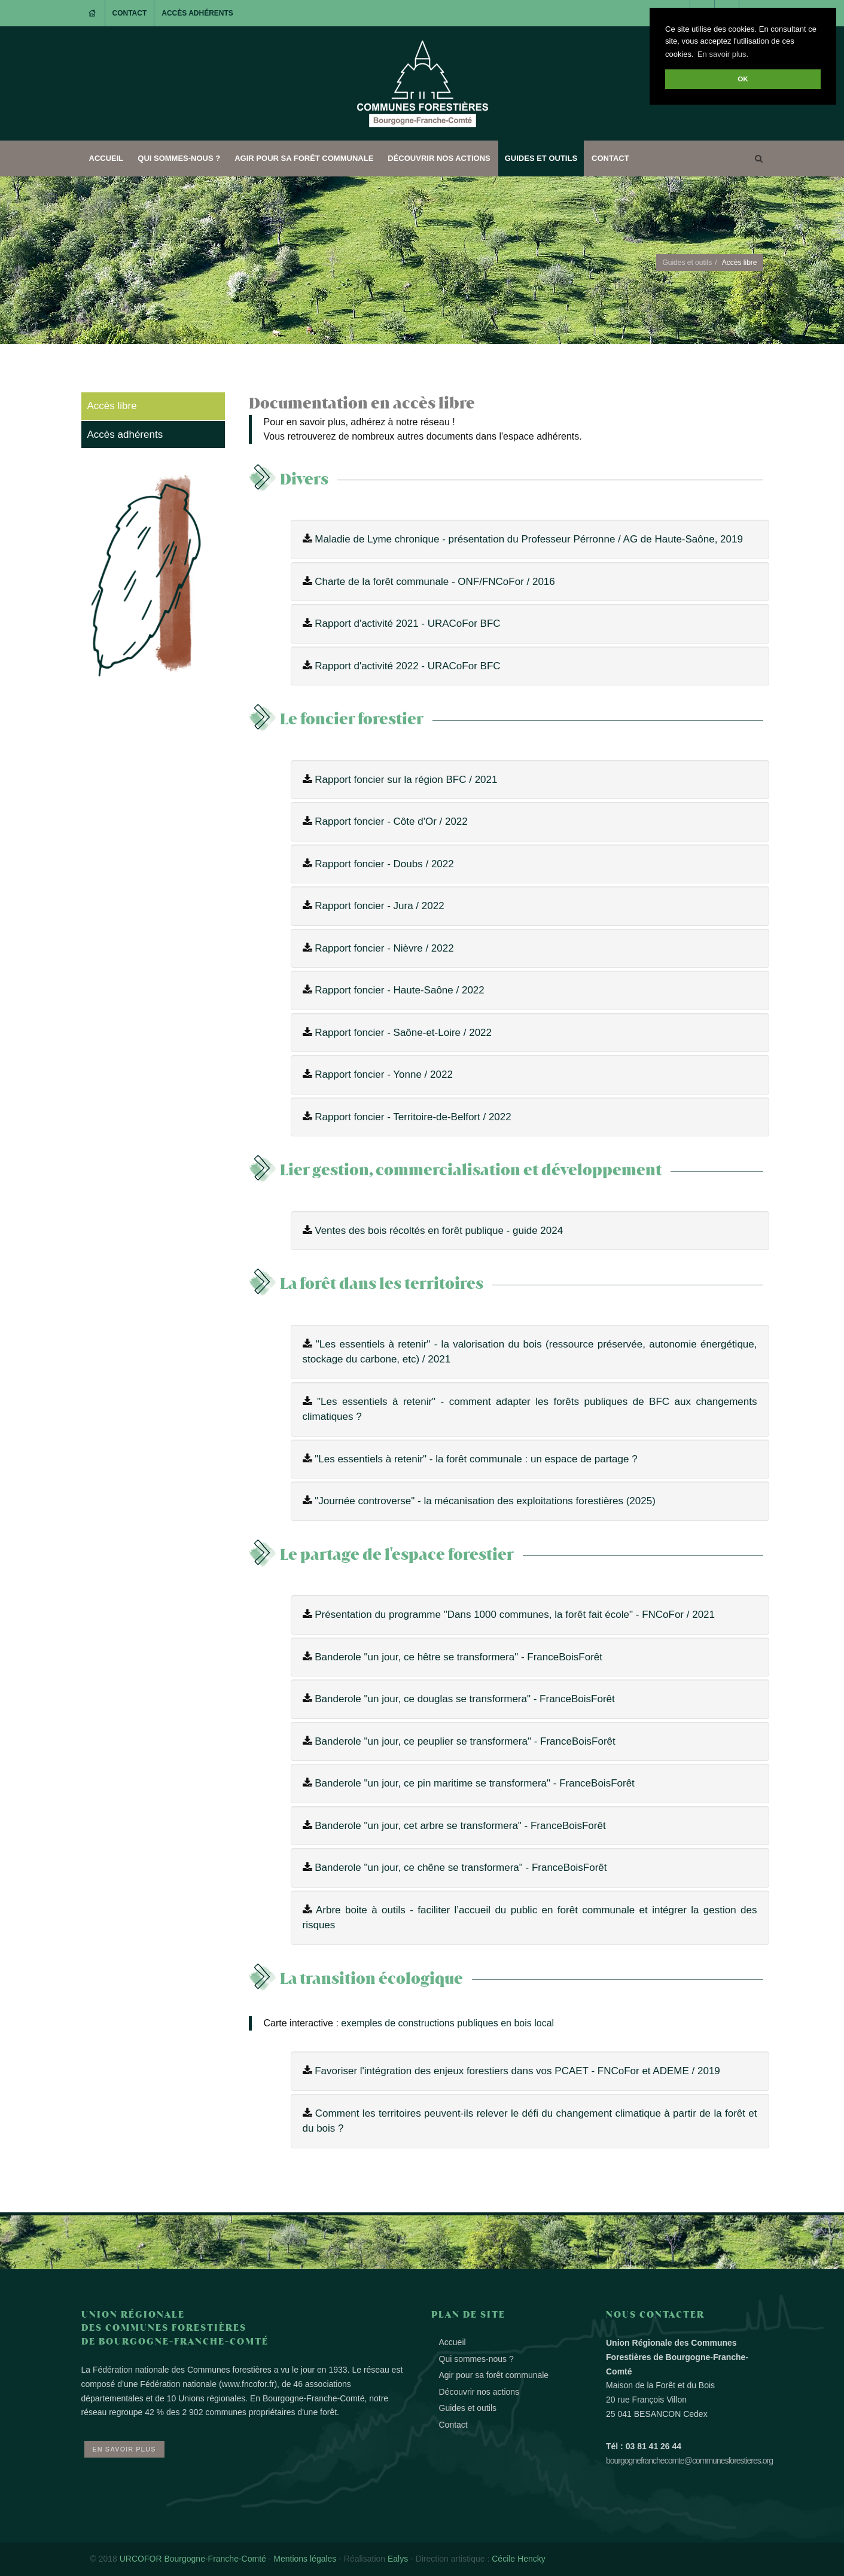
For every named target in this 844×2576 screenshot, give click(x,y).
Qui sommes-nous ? (179, 158)
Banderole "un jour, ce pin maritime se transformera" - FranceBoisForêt (475, 1783)
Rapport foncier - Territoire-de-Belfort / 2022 (413, 1117)
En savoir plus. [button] (722, 54)
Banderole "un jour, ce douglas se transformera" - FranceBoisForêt (465, 1699)
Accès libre (112, 405)
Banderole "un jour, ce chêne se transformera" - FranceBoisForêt (461, 1867)
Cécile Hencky (518, 2558)
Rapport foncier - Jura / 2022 (379, 905)
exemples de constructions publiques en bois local (447, 2023)
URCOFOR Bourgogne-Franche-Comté (193, 2558)
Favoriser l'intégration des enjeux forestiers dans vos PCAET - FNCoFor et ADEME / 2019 (517, 2071)
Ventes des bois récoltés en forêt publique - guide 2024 (439, 1230)
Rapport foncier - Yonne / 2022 (384, 1074)
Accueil (106, 158)
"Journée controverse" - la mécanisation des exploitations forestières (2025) (485, 1501)
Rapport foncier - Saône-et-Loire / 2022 (403, 1032)
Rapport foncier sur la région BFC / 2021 (406, 779)
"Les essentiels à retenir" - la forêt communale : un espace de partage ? (476, 1459)
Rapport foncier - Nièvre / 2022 (384, 948)
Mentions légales (304, 2558)
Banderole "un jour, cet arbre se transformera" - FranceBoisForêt (460, 1825)
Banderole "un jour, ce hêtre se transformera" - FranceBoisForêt (458, 1657)
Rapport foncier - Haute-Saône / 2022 (400, 990)
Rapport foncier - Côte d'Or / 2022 (391, 821)
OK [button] (743, 79)
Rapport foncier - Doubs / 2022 (384, 864)
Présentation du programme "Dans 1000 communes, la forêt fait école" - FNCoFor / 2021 (515, 1614)
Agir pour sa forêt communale (303, 158)
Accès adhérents (197, 13)
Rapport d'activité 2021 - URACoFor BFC (407, 623)
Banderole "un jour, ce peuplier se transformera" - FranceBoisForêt (465, 1741)
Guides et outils (541, 158)
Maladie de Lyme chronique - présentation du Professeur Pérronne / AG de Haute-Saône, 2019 (529, 539)
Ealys (398, 2558)
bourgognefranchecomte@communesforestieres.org (689, 2460)
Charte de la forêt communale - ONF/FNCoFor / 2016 (435, 581)
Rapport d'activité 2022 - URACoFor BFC (407, 666)
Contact (129, 13)
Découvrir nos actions (439, 158)
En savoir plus (124, 2449)
